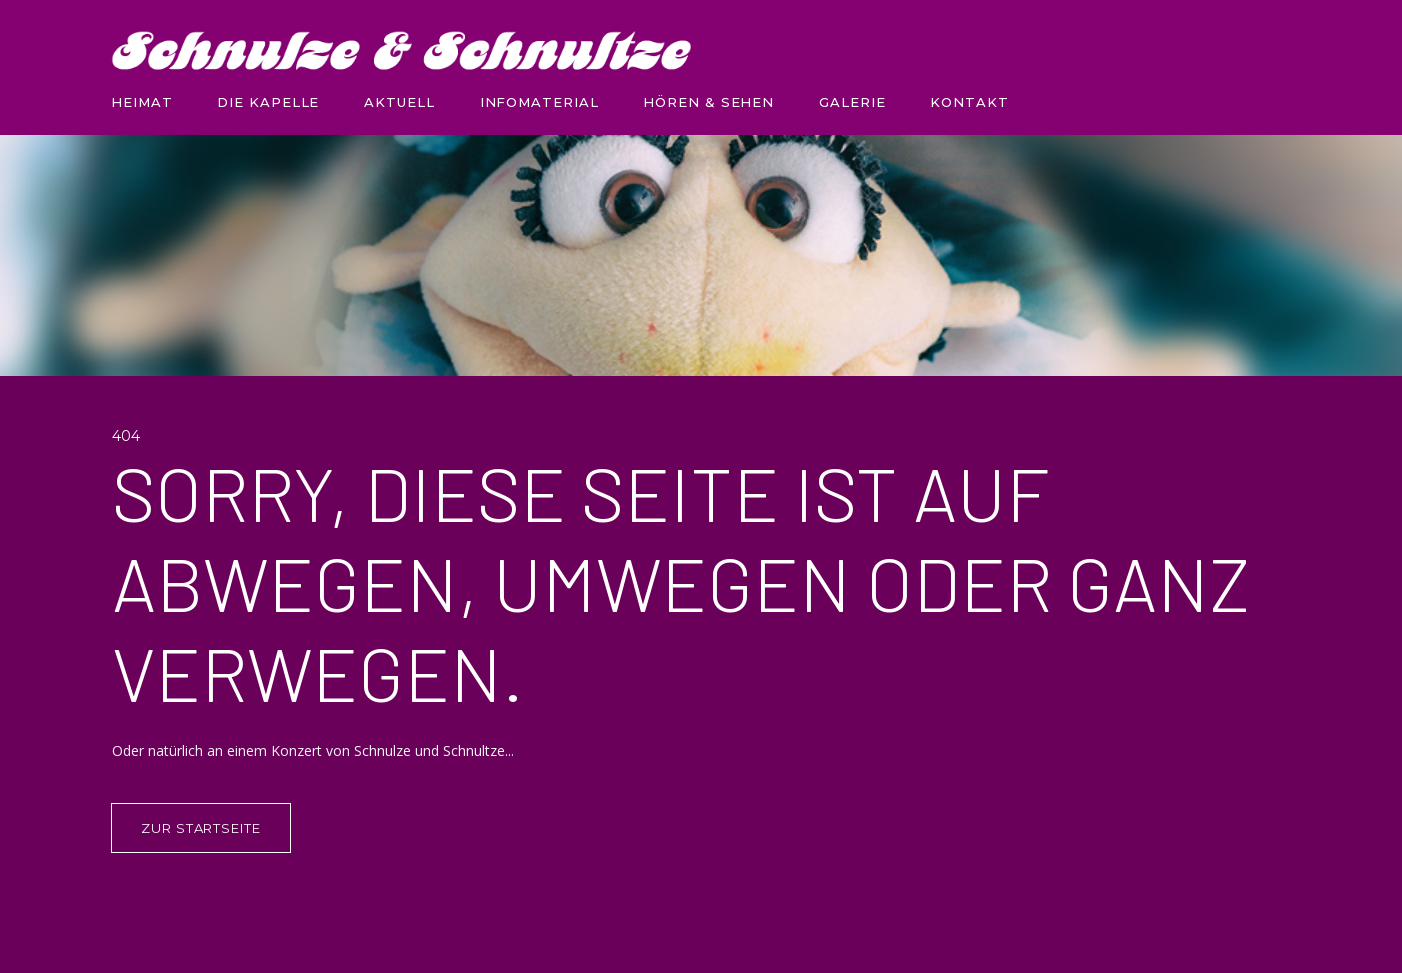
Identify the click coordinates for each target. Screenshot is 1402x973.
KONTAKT (969, 102)
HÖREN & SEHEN (708, 102)
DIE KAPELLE (268, 102)
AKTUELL (399, 102)
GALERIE (852, 102)
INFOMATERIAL (539, 102)
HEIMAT (141, 102)
